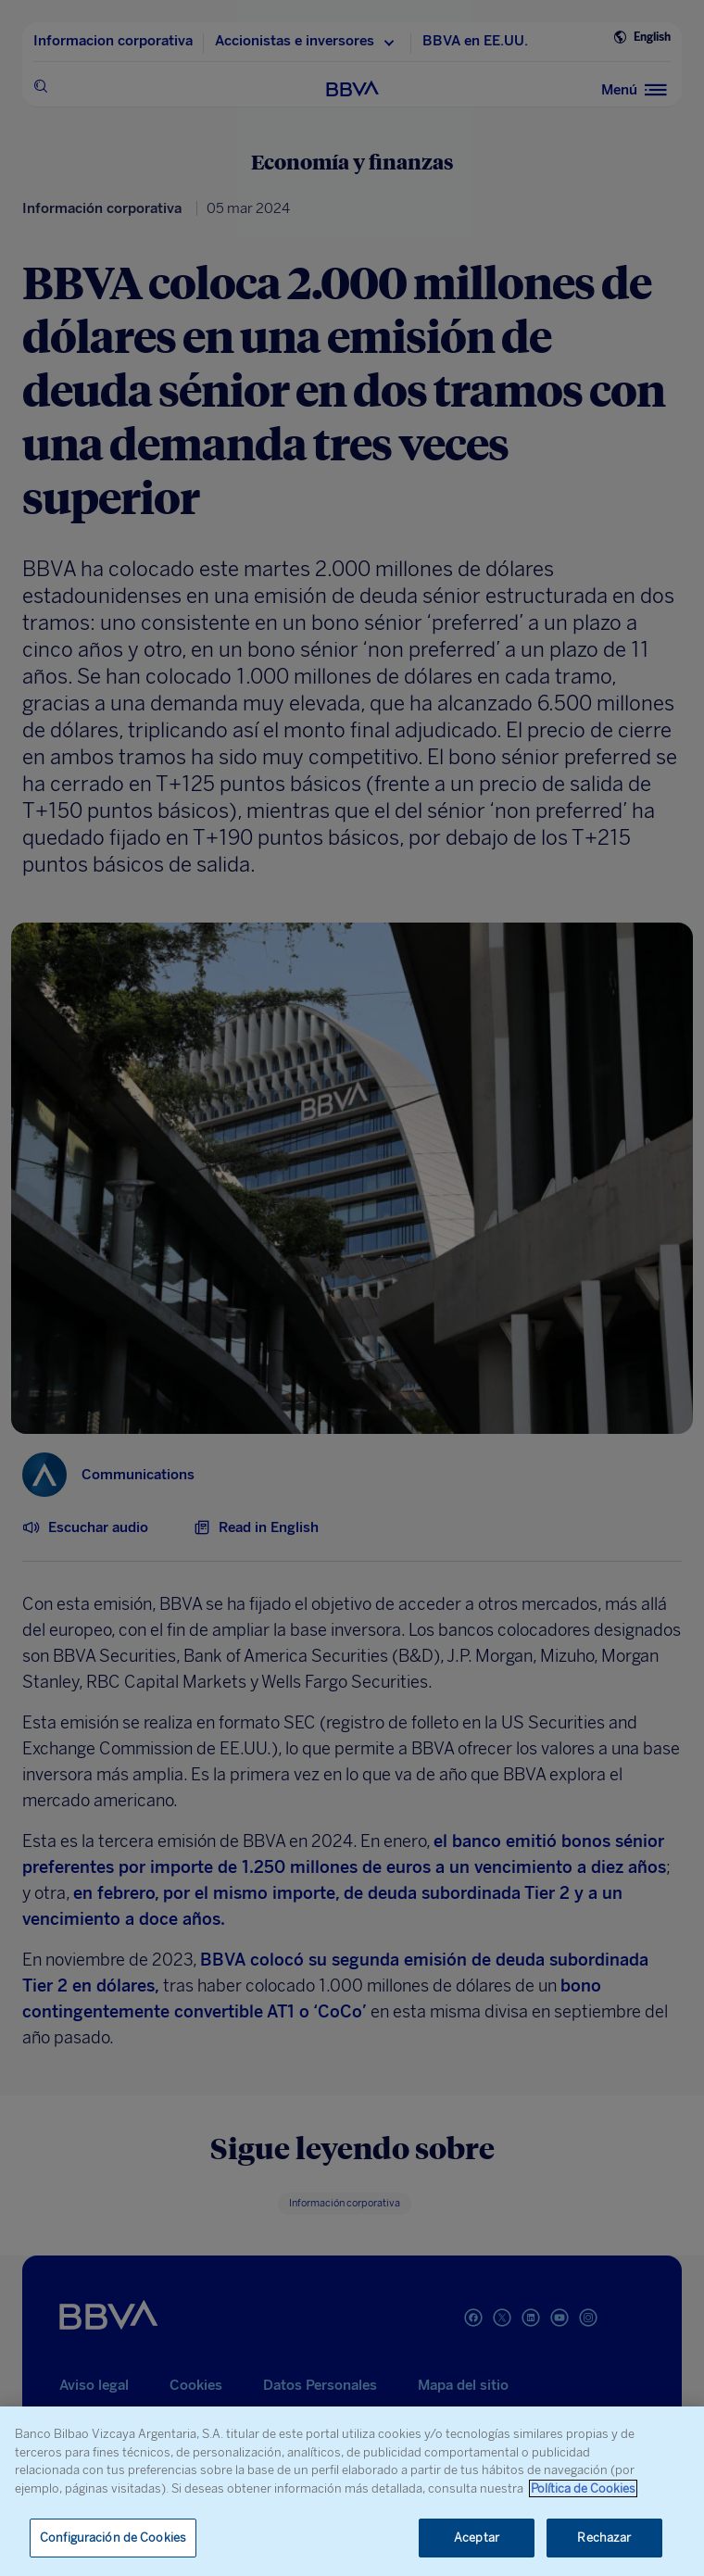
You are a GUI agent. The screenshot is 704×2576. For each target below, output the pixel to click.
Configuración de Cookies (113, 2538)
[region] (352, 2491)
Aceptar (476, 2538)
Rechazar (604, 2538)
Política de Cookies (583, 2488)
